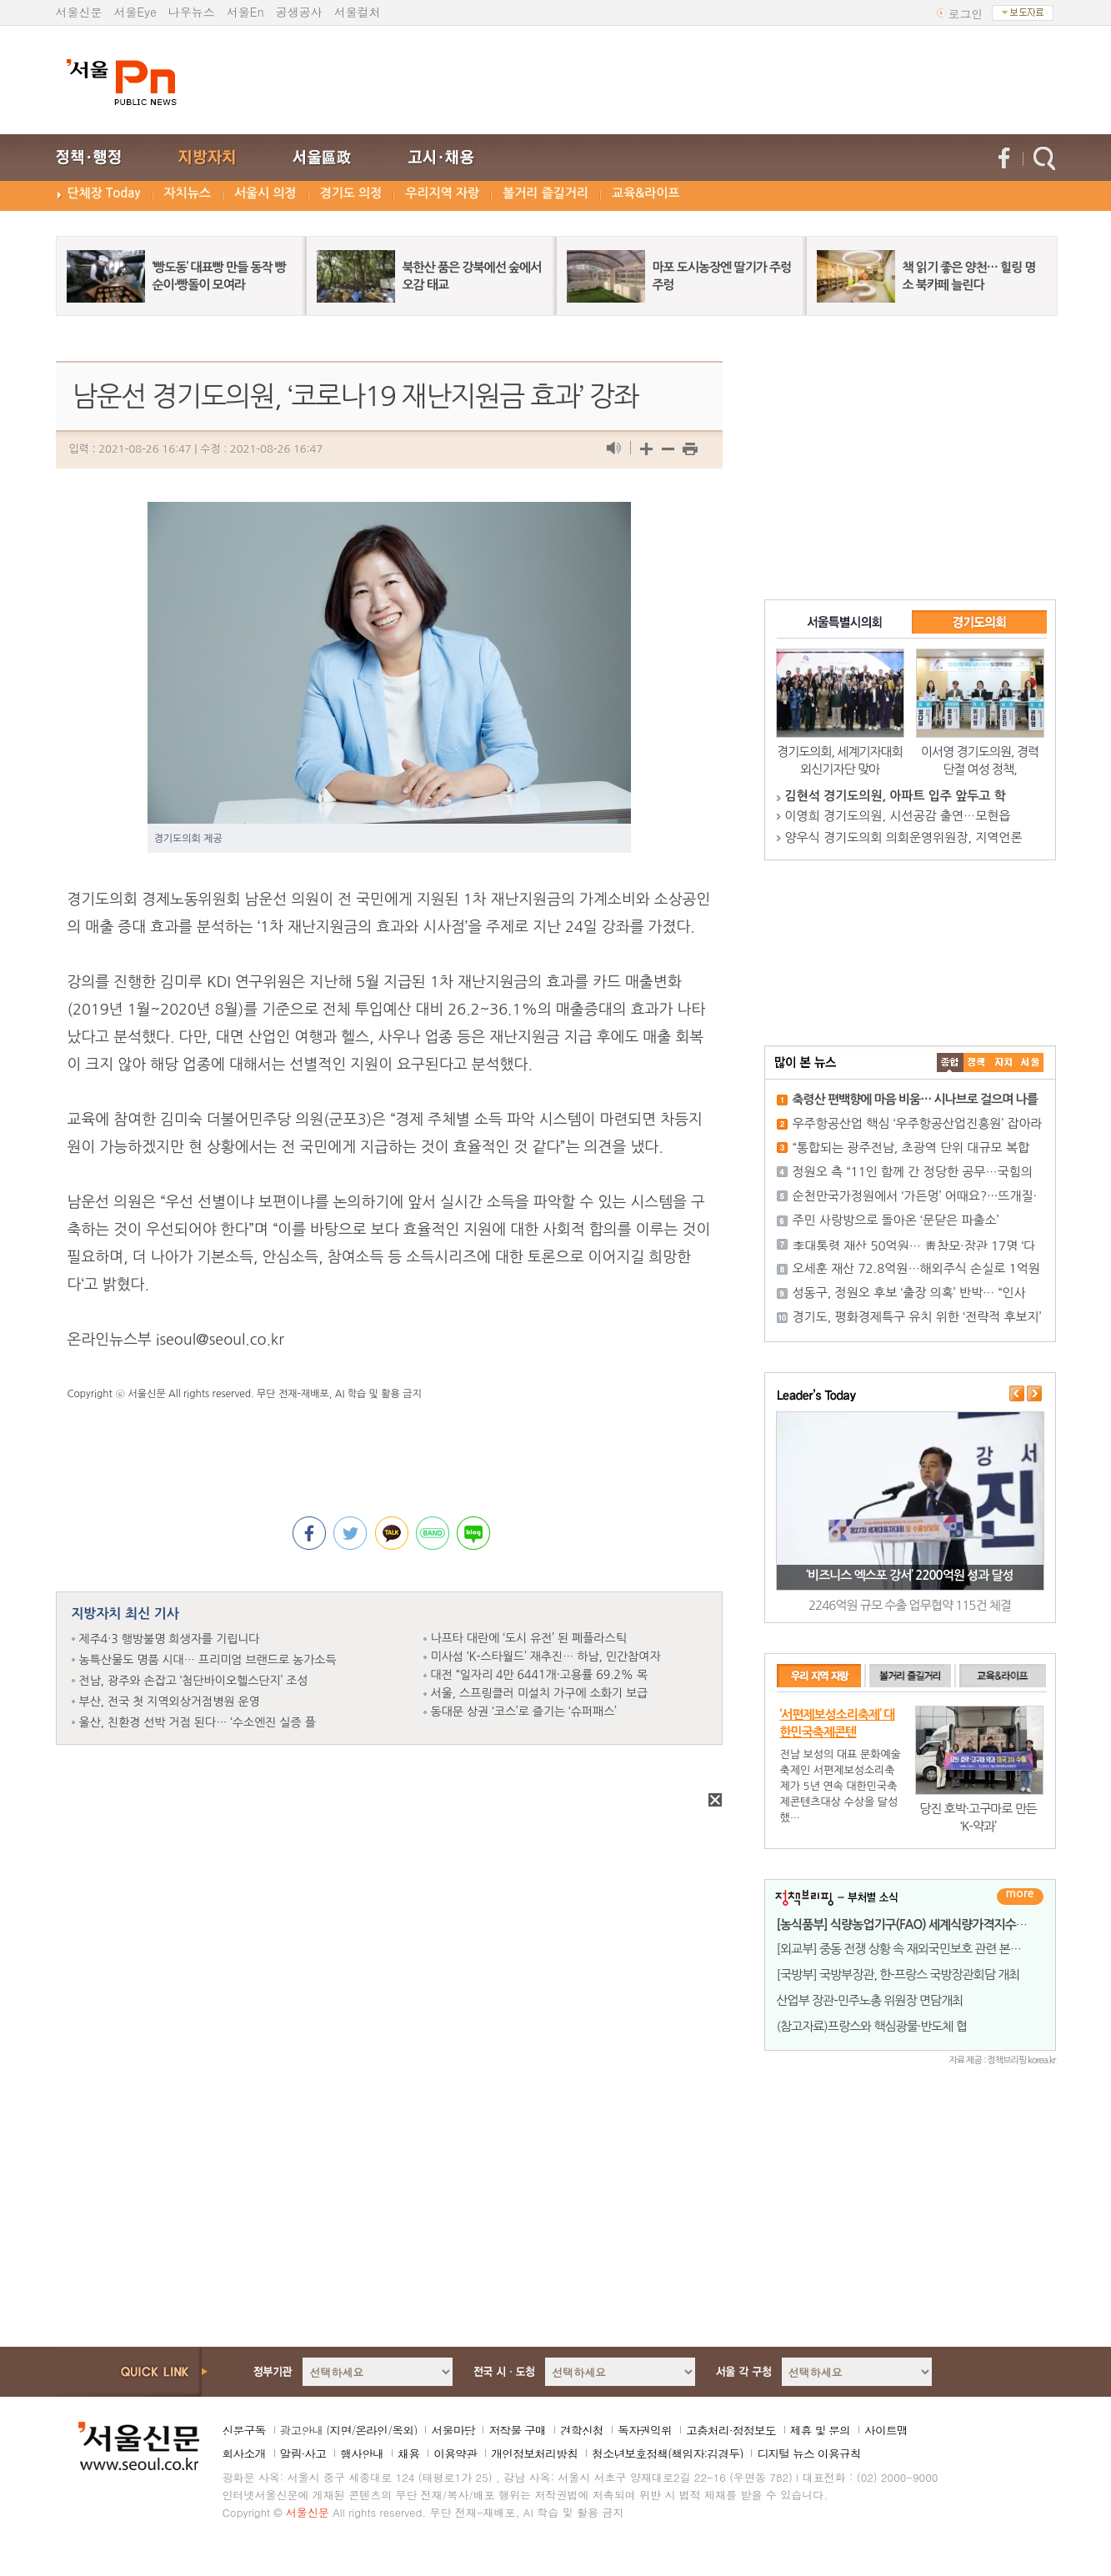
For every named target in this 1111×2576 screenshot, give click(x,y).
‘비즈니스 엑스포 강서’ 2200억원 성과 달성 (909, 1575)
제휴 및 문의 (820, 2430)
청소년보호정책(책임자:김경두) (667, 2453)
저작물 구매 (517, 2430)
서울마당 (452, 2430)
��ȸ (1030, 1062)
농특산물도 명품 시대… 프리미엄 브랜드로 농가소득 (208, 1660)
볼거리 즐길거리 (545, 193)
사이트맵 (886, 2430)
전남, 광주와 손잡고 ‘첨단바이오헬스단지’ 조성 (193, 1680)
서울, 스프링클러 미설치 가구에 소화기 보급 (539, 1693)
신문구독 (244, 2430)
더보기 (1020, 1896)
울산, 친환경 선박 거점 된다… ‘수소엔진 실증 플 (197, 1722)
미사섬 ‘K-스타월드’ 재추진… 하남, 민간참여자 (546, 1656)
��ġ (976, 1062)
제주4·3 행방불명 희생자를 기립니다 (169, 1639)
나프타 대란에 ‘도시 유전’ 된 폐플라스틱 (529, 1638)
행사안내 (361, 2453)
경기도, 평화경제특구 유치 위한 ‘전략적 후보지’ (917, 1317)
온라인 (371, 2430)
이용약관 (455, 2453)
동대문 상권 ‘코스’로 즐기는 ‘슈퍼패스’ (524, 1711)
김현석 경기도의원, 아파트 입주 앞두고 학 (895, 795)
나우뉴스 (191, 11)
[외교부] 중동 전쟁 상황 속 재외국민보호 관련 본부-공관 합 (918, 1948)
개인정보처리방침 (534, 2453)
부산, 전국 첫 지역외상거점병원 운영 (169, 1701)
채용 (408, 2453)
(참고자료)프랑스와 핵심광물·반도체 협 (872, 2026)
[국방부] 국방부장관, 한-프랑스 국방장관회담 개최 (898, 1974)
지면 (340, 2430)
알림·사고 (303, 2453)
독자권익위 (645, 2430)
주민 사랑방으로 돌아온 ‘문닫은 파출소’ (896, 1220)
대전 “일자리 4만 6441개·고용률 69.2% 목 (539, 1675)
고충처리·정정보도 (731, 2430)
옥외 (402, 2430)
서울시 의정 (265, 193)
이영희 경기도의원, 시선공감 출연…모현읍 (898, 815)
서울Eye (135, 11)
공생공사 (299, 11)
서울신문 (79, 11)
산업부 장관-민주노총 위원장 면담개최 (870, 2000)
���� (950, 1062)
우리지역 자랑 (442, 193)
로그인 (965, 13)
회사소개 (244, 2453)
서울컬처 (357, 11)
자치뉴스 (187, 193)
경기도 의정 (351, 193)
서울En (245, 11)
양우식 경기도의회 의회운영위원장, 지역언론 (904, 837)
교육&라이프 (645, 193)
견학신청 (581, 2430)
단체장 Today (104, 193)
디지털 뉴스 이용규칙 (808, 2453)
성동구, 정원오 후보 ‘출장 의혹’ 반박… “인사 (909, 1292)
